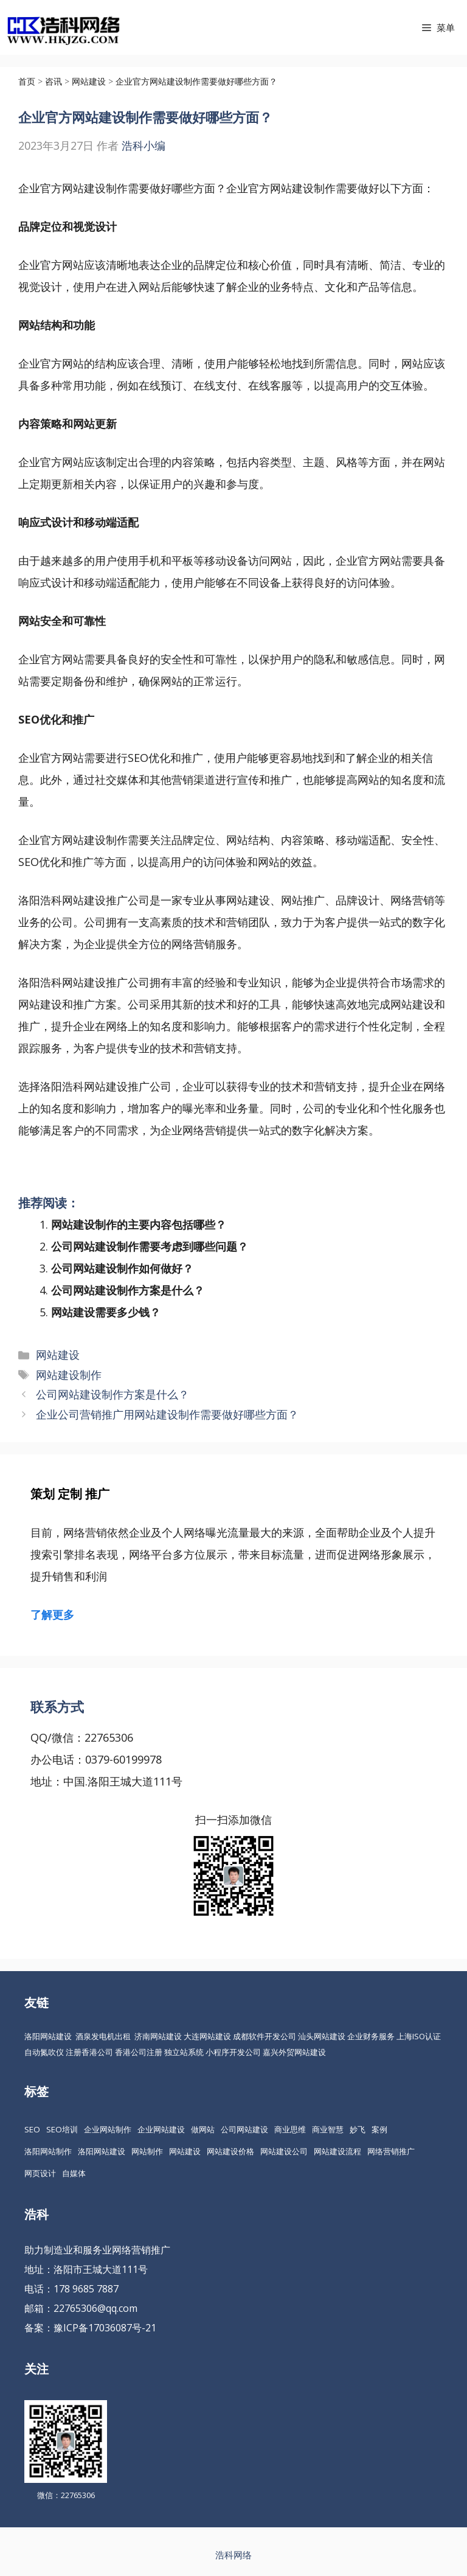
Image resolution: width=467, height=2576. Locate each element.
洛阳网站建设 (48, 2036)
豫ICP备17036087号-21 (105, 2327)
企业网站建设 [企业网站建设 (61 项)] (161, 2129)
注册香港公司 (89, 2052)
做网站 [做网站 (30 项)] (203, 2129)
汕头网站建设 (321, 2036)
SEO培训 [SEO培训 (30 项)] (62, 2129)
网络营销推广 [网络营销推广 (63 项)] (391, 2151)
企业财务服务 (371, 2036)
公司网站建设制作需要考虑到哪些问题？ (149, 1246)
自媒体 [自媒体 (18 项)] (74, 2173)
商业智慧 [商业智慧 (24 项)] (328, 2129)
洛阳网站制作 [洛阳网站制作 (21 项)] (48, 2151)
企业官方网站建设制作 (73, 188)
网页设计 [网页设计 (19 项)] (40, 2173)
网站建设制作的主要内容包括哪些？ (138, 1224)
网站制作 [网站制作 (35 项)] (147, 2151)
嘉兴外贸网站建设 (294, 2052)
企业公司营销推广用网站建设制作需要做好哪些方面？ (167, 1414)
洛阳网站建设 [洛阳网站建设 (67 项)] (101, 2151)
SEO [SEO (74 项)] (32, 2129)
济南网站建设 (158, 2036)
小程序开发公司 (233, 2052)
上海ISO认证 (418, 2036)
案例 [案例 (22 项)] (379, 2129)
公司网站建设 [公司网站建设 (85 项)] (244, 2129)
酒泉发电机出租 (103, 2036)
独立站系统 (184, 2052)
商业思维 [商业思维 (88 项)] (290, 2129)
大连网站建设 (207, 2036)
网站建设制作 (69, 1374)
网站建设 (58, 1354)
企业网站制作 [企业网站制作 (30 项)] (107, 2129)
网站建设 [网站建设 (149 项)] (185, 2151)
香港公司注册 (138, 2052)
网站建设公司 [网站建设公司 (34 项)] (284, 2151)
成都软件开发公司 (264, 2036)
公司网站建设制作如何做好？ (122, 1268)
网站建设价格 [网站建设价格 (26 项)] (230, 2151)
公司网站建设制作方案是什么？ (127, 1290)
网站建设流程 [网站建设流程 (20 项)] (337, 2151)
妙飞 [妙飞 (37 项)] (357, 2129)
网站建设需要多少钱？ (106, 1312)
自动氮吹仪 (44, 2052)
